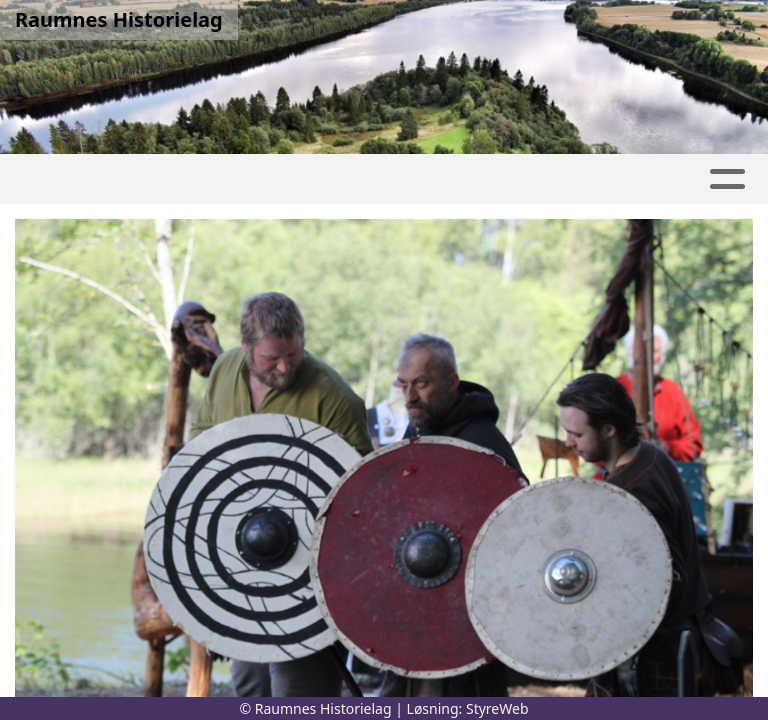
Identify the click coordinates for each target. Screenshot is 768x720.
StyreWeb (497, 708)
